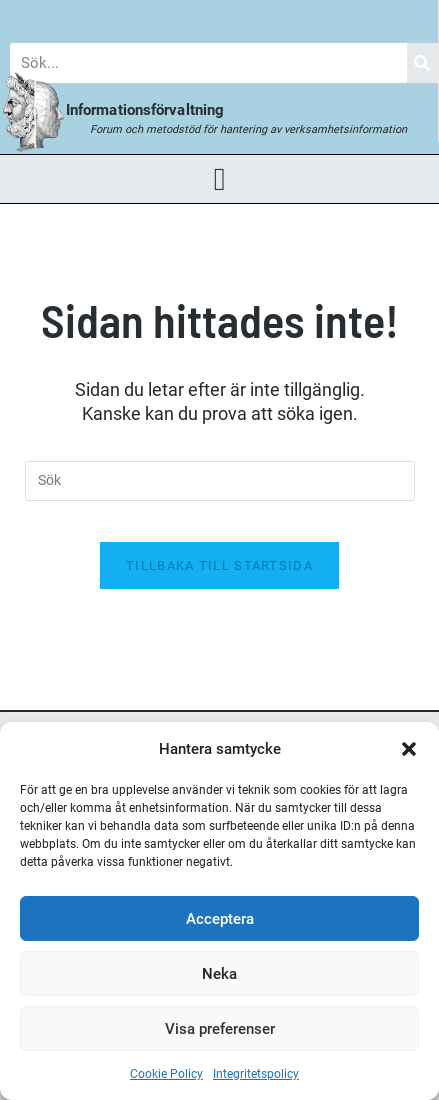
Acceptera (220, 919)
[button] (409, 749)
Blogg (40, 16)
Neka (219, 974)
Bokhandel (302, 16)
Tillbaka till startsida (219, 565)
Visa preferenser (220, 1029)
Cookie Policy (166, 1074)
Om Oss (396, 16)
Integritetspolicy (256, 1074)
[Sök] (423, 63)
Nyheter (123, 16)
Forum (209, 16)
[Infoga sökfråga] (220, 481)
